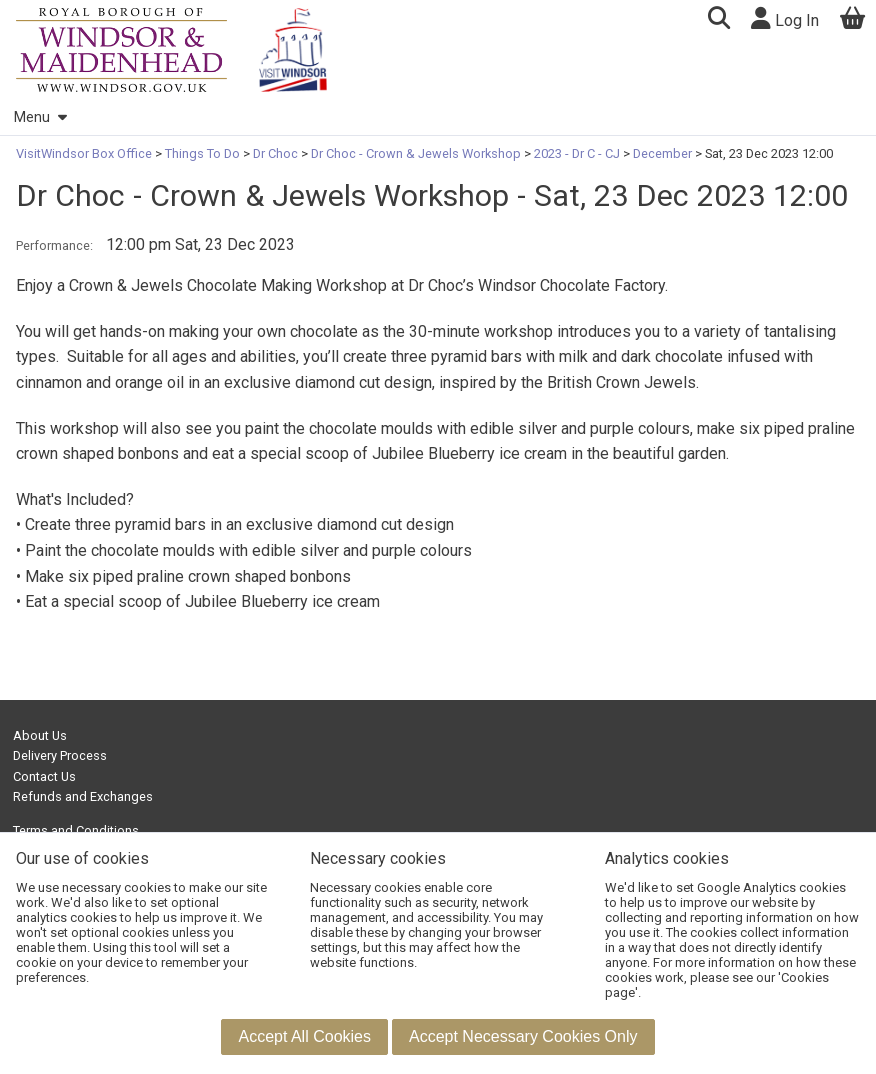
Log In (785, 18)
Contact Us (44, 776)
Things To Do (202, 153)
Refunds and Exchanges (83, 796)
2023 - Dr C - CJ (577, 153)
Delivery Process (60, 755)
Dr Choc (275, 153)
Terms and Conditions (76, 830)
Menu (40, 117)
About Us (40, 735)
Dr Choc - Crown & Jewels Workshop (416, 153)
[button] (718, 20)
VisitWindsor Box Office (85, 153)
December (662, 153)
